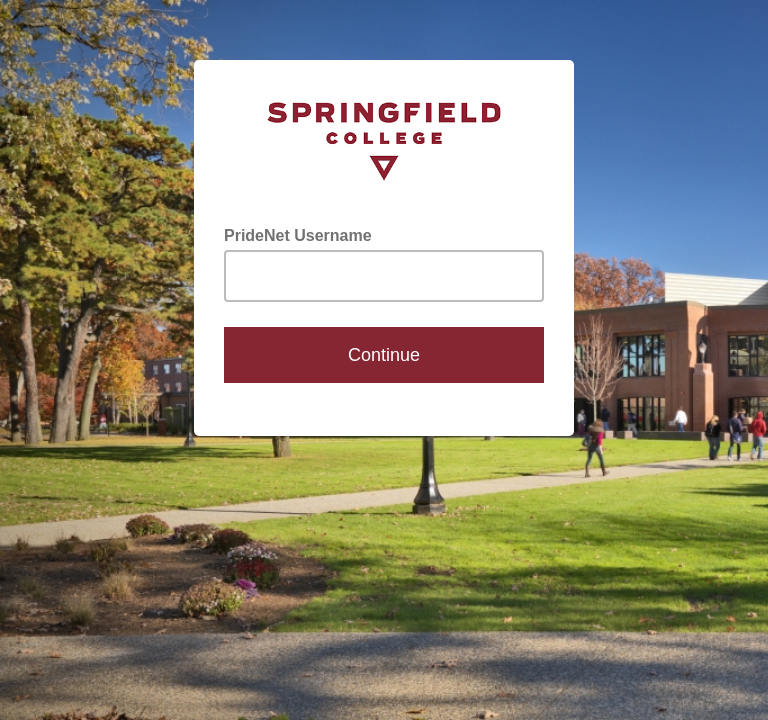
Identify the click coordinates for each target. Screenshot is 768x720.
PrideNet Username (298, 235)
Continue (384, 355)
